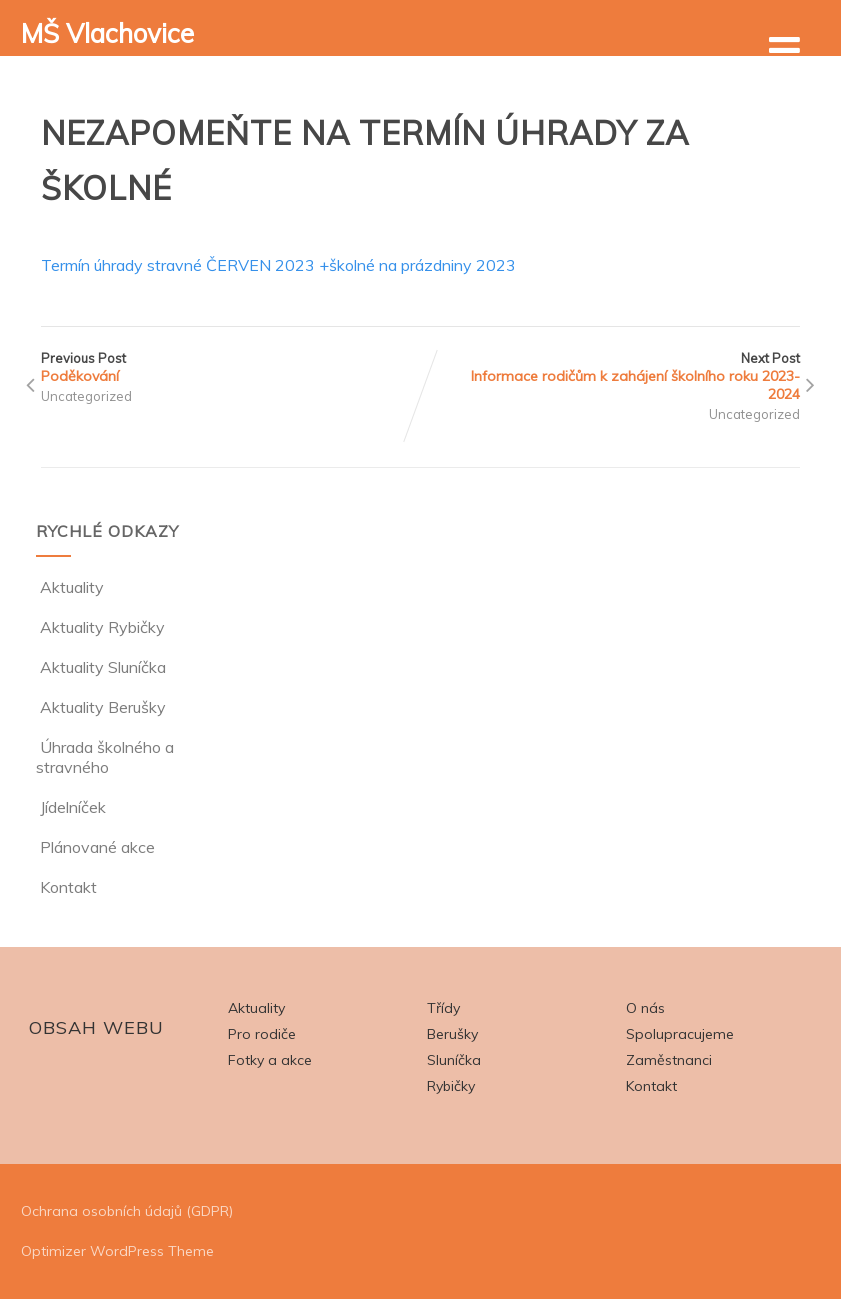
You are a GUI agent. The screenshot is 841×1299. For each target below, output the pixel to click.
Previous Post (231, 367)
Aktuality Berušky (101, 707)
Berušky (452, 1034)
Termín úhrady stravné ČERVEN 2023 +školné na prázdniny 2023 (278, 265)
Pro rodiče (262, 1034)
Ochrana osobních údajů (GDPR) (127, 1211)
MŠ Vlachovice (107, 33)
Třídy (443, 1008)
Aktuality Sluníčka (101, 667)
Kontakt (66, 887)
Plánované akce (95, 847)
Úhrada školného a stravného (105, 757)
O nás (645, 1008)
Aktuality (70, 587)
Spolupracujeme (680, 1034)
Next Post (611, 376)
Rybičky (451, 1086)
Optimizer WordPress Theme (117, 1251)
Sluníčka (454, 1060)
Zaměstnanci (669, 1060)
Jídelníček (71, 807)
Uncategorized (86, 396)
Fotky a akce (270, 1060)
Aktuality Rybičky (100, 627)
